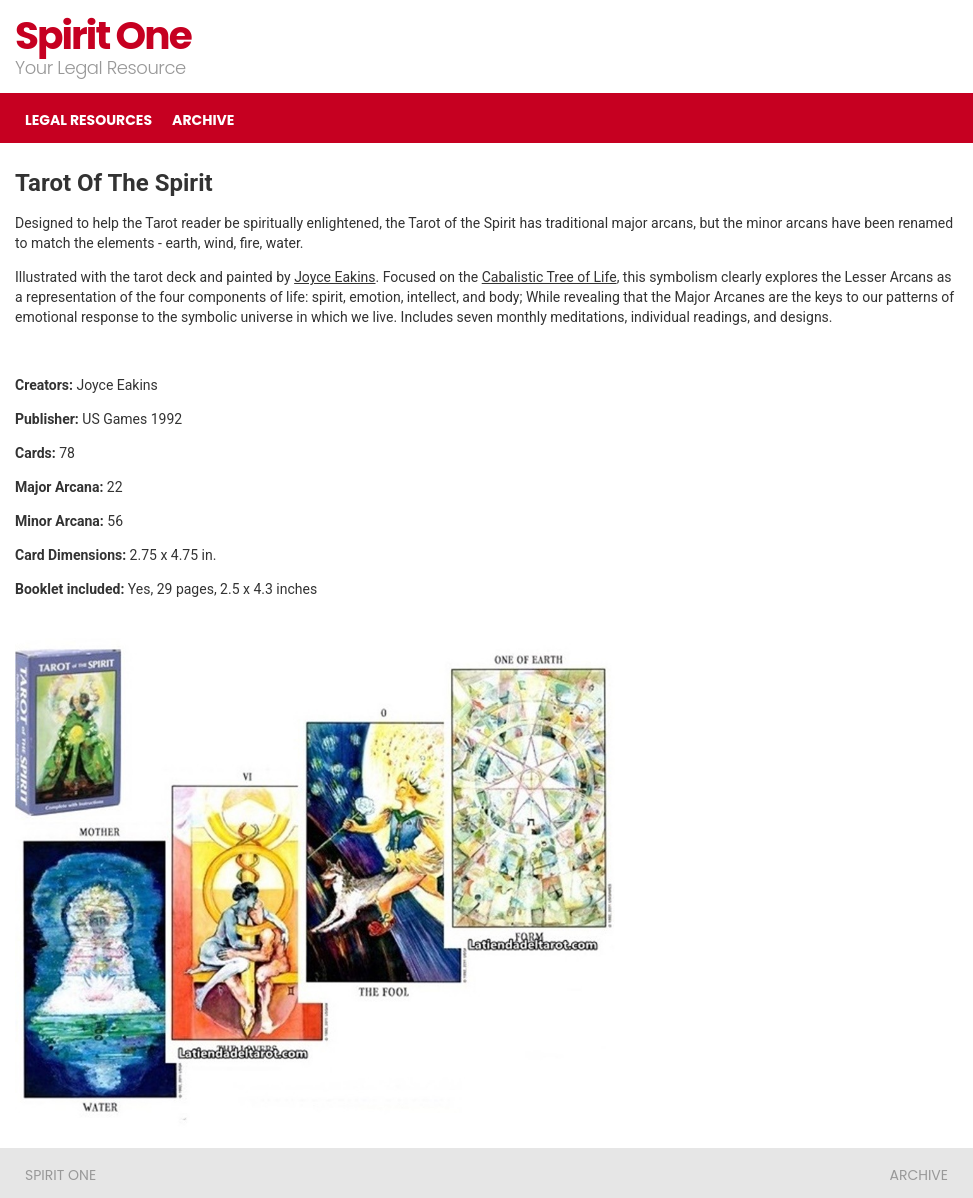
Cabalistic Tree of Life (549, 277)
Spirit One (103, 35)
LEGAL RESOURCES (88, 120)
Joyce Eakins (334, 277)
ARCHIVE (203, 120)
